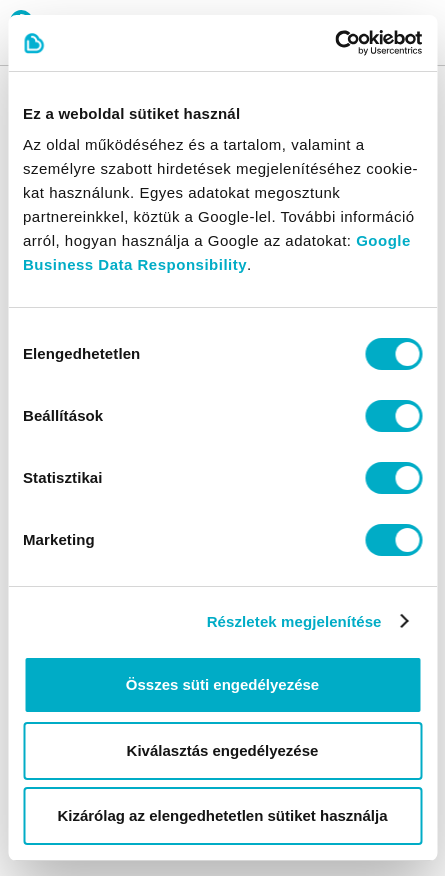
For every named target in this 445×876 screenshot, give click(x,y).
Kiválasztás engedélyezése (223, 750)
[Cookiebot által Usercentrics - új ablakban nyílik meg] (334, 43)
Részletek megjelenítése (294, 621)
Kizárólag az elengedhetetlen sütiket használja (222, 815)
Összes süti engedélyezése (222, 684)
